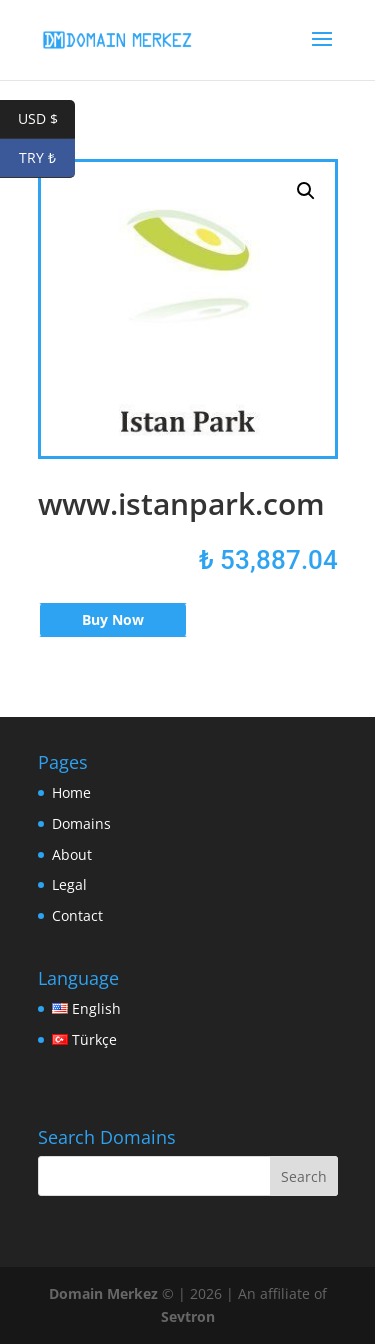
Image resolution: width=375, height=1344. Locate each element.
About (72, 854)
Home (71, 792)
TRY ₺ (47, 158)
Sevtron (188, 1316)
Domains (81, 823)
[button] (306, 191)
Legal (69, 884)
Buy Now (113, 619)
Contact (77, 915)
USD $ (47, 119)
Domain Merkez (103, 1293)
